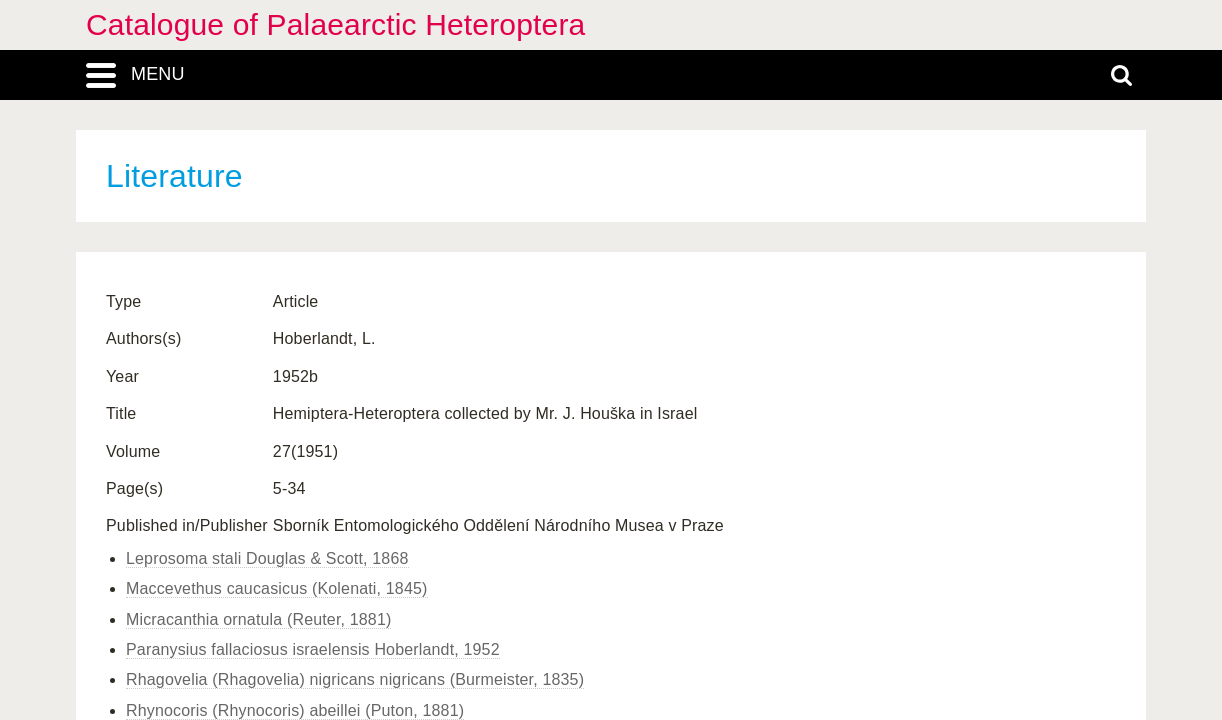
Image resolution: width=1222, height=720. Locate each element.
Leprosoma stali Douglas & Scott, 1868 (267, 558)
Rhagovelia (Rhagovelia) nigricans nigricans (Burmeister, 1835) (355, 679)
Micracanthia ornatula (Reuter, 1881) (258, 619)
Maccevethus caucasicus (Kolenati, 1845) (277, 588)
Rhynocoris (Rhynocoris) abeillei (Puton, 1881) (295, 710)
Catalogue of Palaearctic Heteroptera (335, 24)
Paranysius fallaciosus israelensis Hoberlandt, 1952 (313, 649)
